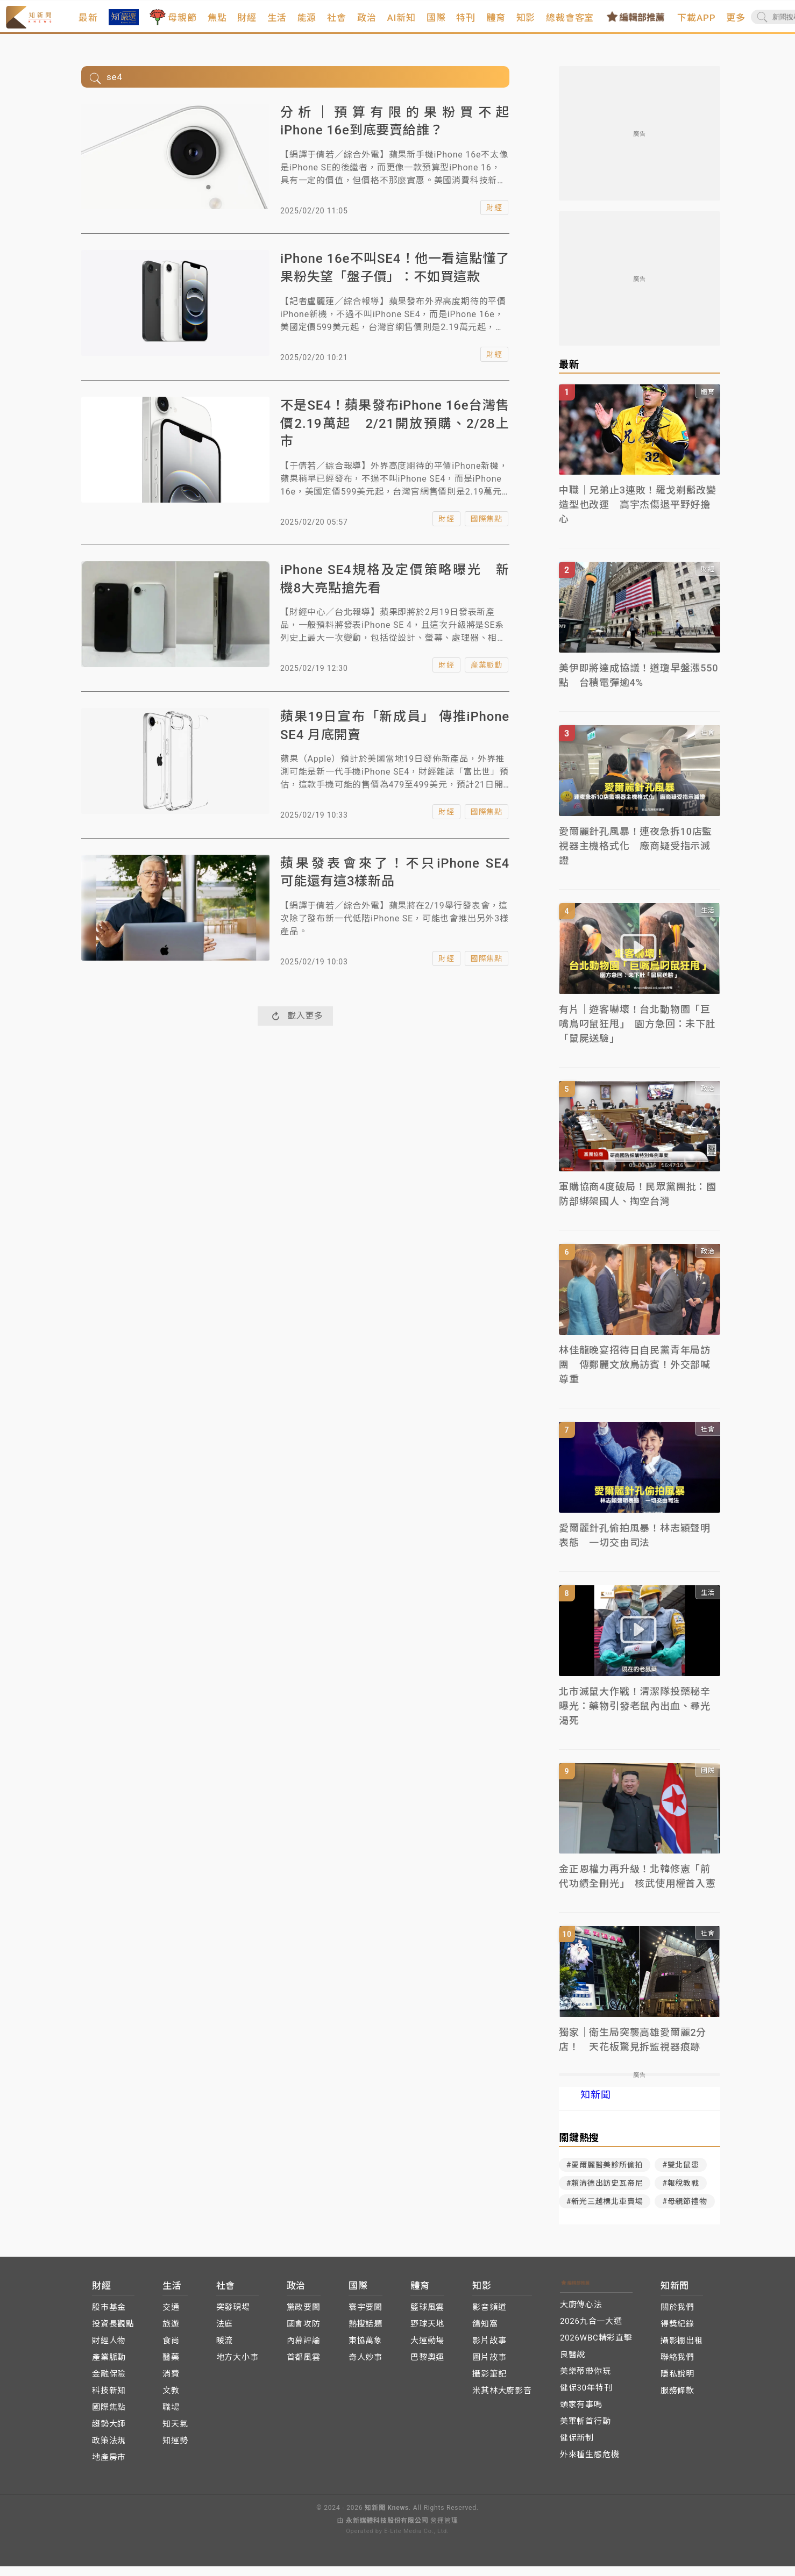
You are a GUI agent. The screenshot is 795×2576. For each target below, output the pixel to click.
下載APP (724, 23)
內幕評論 (304, 2351)
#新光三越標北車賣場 (604, 2211)
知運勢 (175, 2451)
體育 (524, 23)
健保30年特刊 (586, 2398)
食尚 (171, 2351)
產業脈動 (486, 675)
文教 (171, 2401)
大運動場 (427, 2351)
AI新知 (429, 23)
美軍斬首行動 (585, 2431)
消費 (171, 2384)
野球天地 (427, 2334)
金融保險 (109, 2384)
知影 (553, 23)
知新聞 (595, 2104)
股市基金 (109, 2317)
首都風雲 (304, 2367)
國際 (464, 23)
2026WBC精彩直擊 (596, 2348)
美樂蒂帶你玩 (585, 2381)
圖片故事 (489, 2367)
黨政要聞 (304, 2317)
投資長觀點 (113, 2334)
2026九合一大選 (591, 2331)
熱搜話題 (365, 2334)
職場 (171, 2417)
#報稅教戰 (680, 2193)
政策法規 (109, 2451)
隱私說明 (677, 2384)
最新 (116, 23)
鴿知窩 (485, 2334)
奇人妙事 (365, 2367)
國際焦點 (486, 529)
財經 (275, 23)
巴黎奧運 (427, 2367)
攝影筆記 (489, 2384)
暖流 (224, 2351)
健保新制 (577, 2448)
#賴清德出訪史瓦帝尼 (604, 2193)
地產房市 (109, 2467)
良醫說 (572, 2365)
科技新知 (109, 2401)
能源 (334, 23)
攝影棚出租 (682, 2351)
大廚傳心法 (581, 2315)
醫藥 (171, 2367)
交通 (171, 2317)
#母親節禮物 (684, 2211)
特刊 (493, 23)
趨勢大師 (109, 2434)
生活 (305, 23)
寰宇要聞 (365, 2317)
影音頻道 (489, 2317)
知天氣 (175, 2434)
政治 (394, 23)
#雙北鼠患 (680, 2175)
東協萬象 (365, 2351)
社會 (364, 23)
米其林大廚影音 (502, 2401)
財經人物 (109, 2351)
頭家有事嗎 (581, 2415)
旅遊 (171, 2334)
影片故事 (489, 2351)
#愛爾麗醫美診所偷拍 (604, 2175)
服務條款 (677, 2401)
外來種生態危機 (590, 2465)
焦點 (245, 23)
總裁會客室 (598, 23)
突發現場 (233, 2317)
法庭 (224, 2334)
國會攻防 (304, 2334)
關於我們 (677, 2317)
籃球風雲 (427, 2317)
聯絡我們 (677, 2367)
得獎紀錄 (677, 2334)
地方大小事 (237, 2367)
